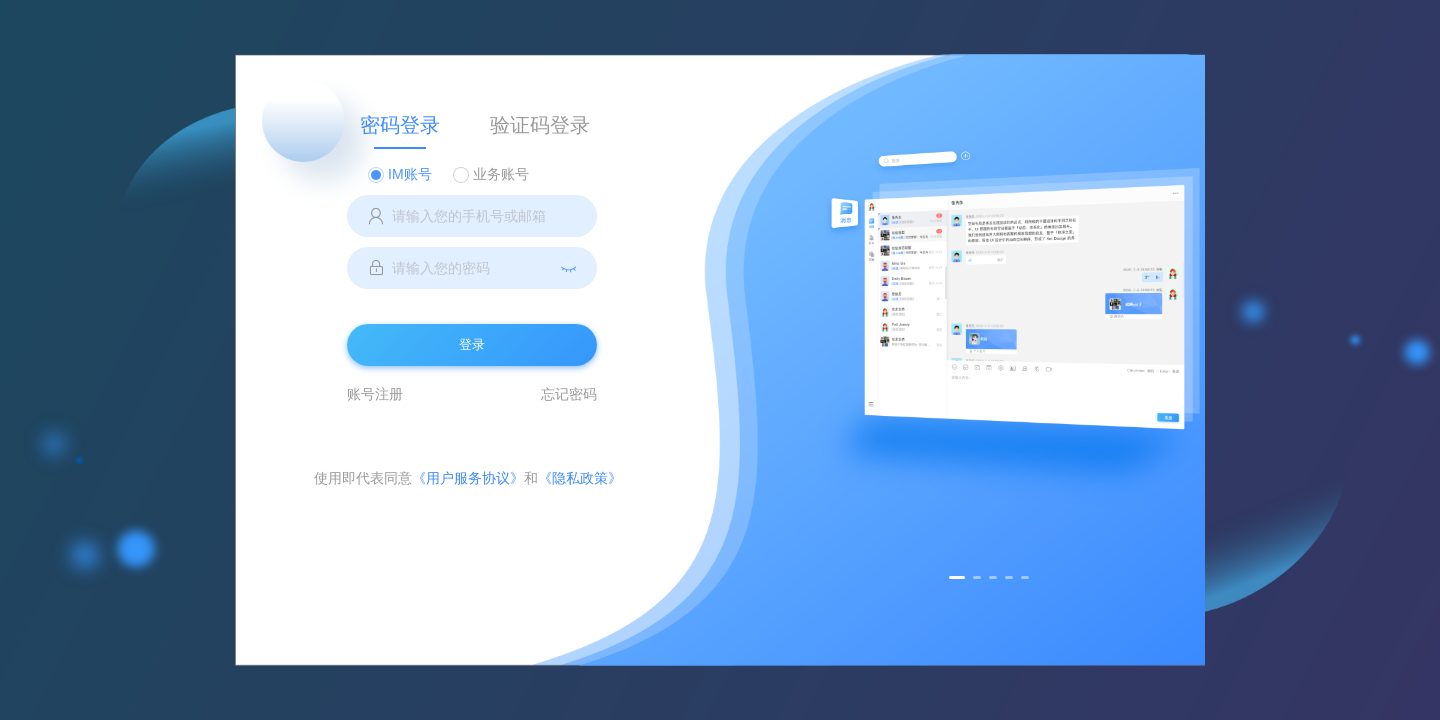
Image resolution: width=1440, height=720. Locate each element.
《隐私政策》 (580, 478)
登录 (472, 344)
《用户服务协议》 (468, 478)
